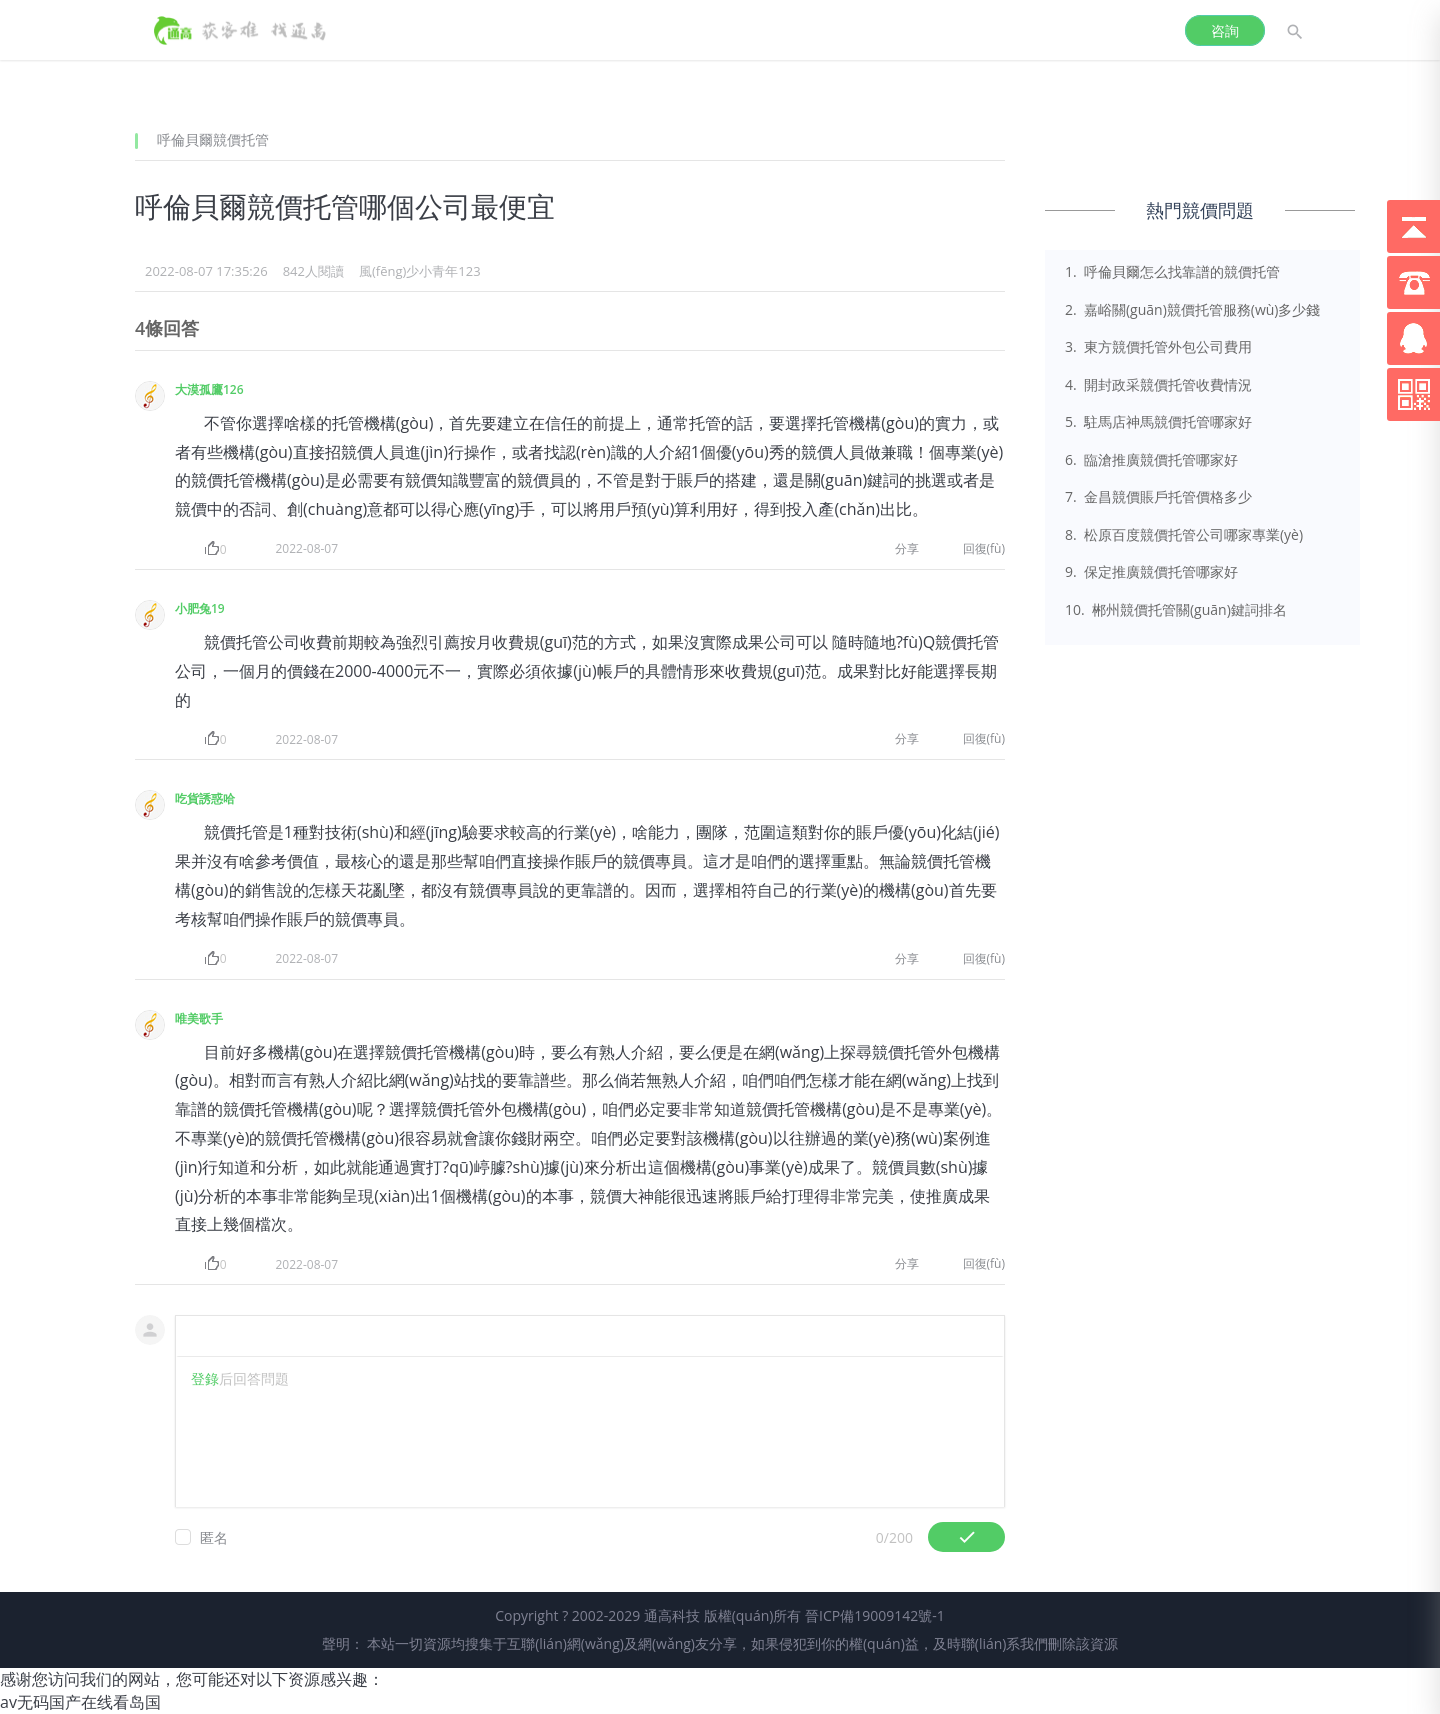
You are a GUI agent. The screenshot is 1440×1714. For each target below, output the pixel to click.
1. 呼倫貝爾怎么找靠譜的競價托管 (1172, 271)
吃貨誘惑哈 (205, 798)
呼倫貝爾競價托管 (213, 139)
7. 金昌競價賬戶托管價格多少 (1158, 496)
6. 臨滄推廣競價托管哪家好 (1151, 459)
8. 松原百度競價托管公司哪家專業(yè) (1184, 534)
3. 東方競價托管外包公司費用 (1158, 346)
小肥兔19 (200, 608)
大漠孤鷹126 (209, 389)
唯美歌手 (199, 1018)
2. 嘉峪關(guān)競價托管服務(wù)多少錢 (1192, 309)
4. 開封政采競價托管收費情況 (1158, 384)
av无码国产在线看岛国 (80, 1702)
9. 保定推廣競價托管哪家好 (1151, 571)
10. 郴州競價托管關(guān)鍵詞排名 (1176, 609)
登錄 (205, 1378)
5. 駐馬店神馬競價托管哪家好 (1158, 421)
